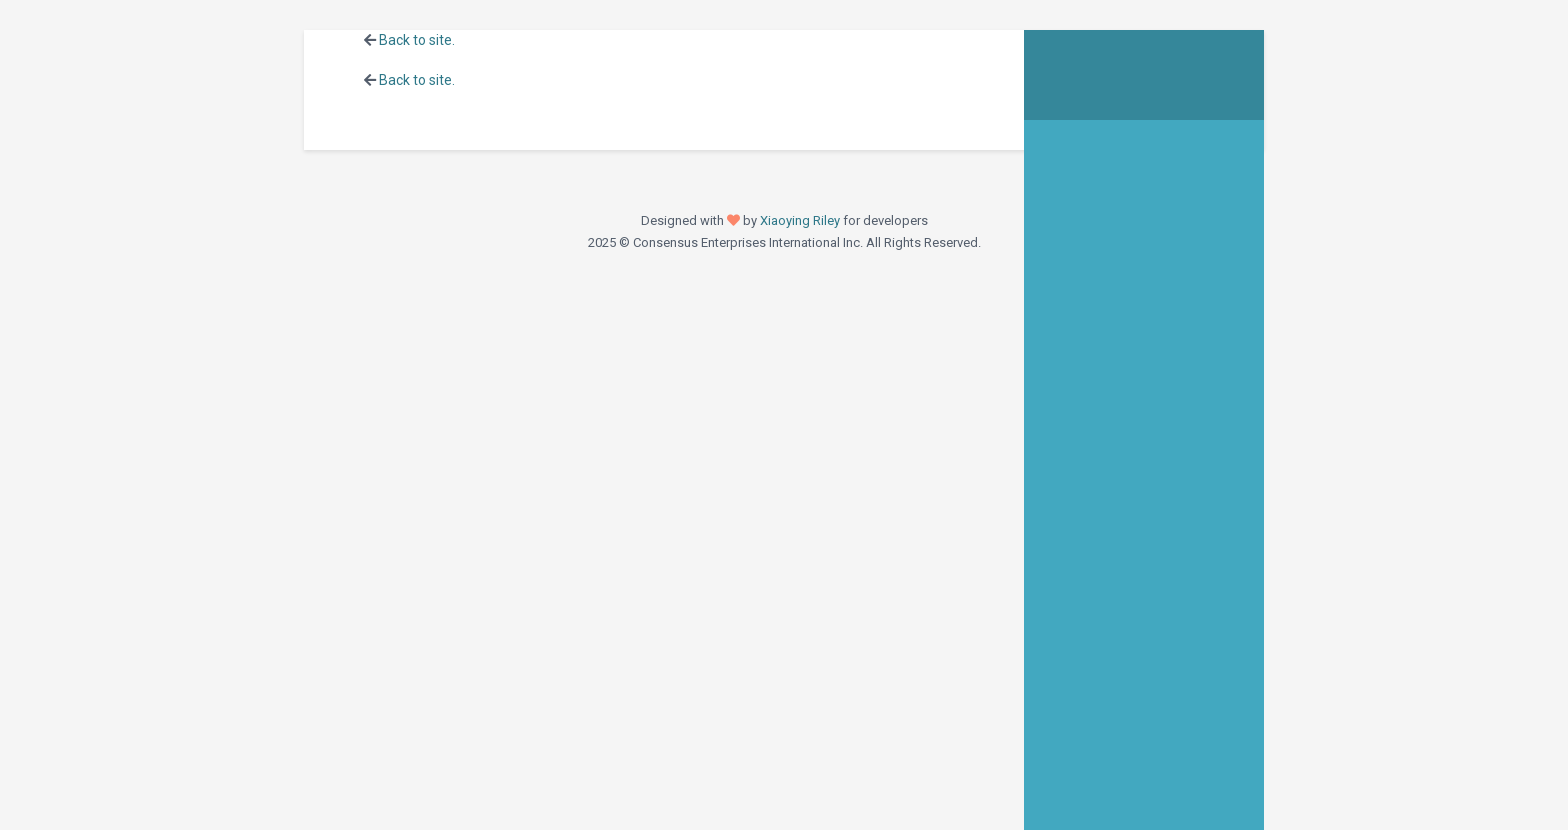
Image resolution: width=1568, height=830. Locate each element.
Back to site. (417, 40)
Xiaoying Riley (800, 220)
